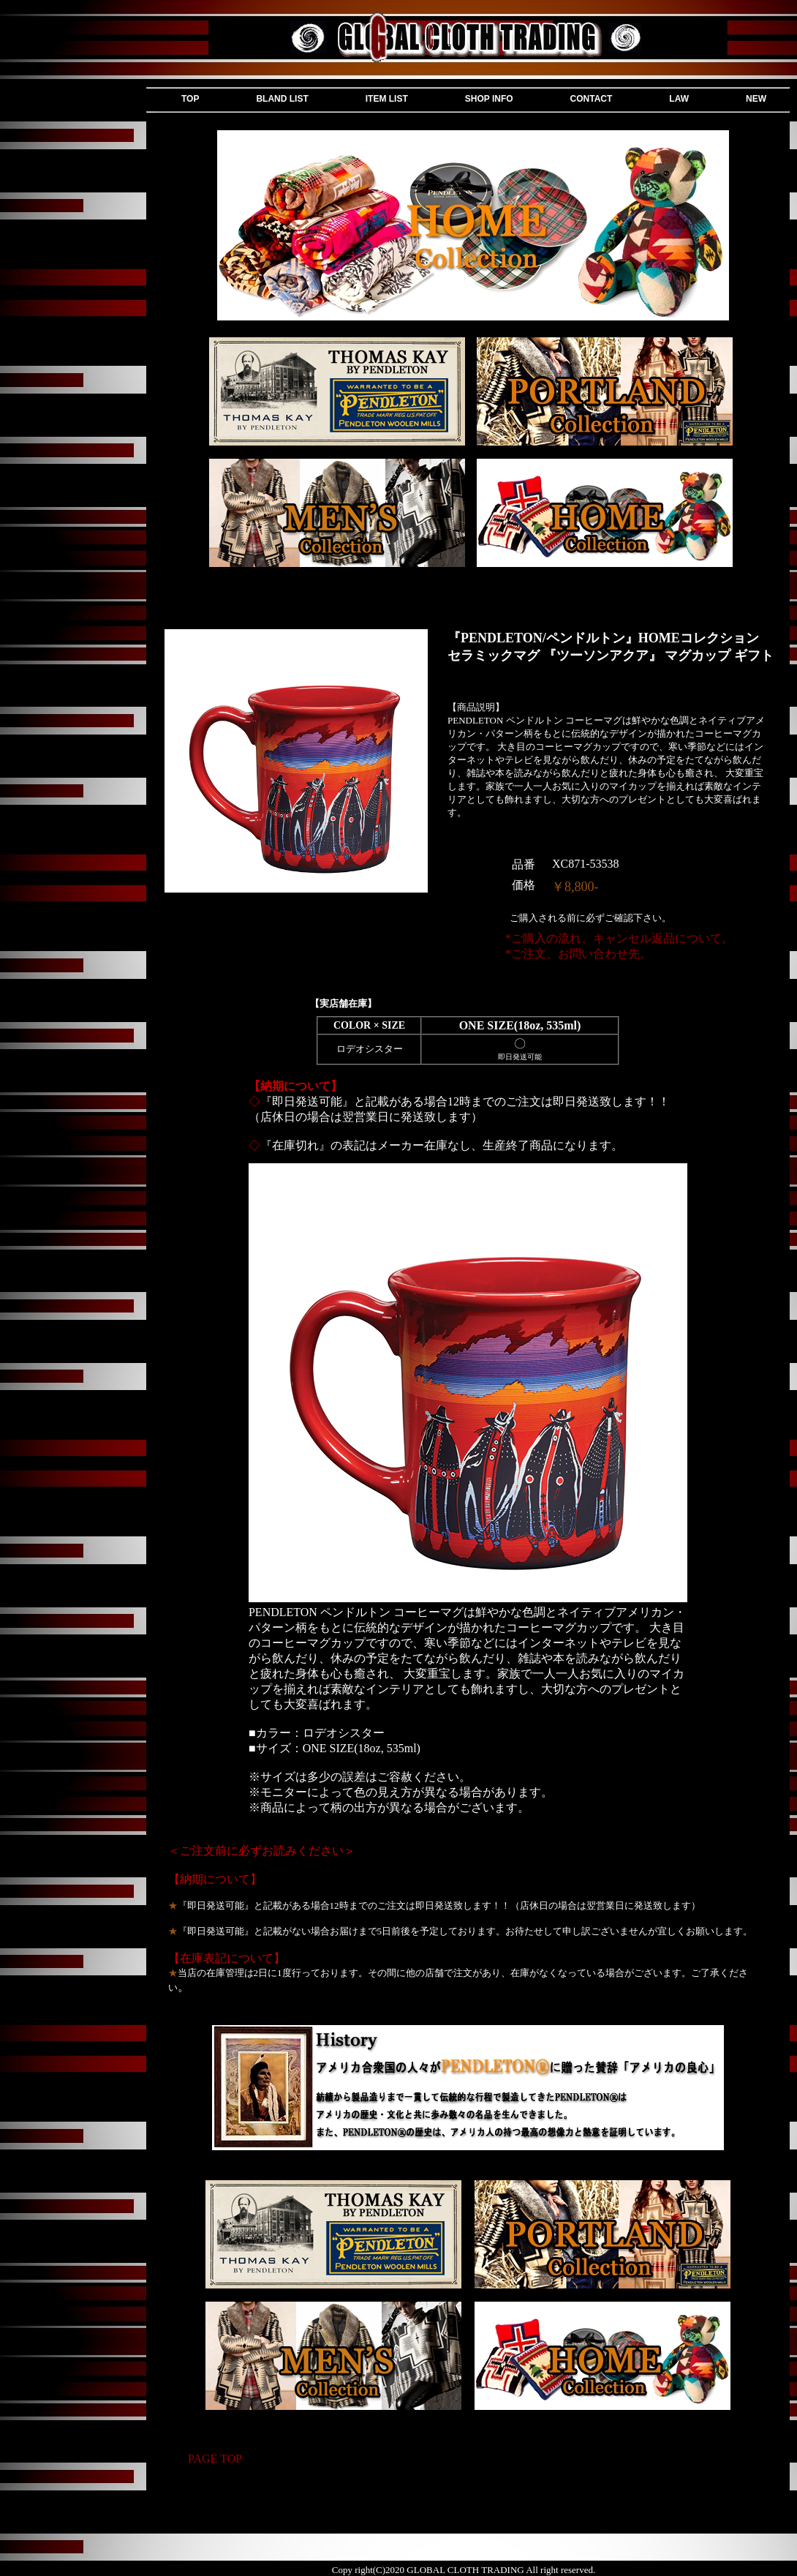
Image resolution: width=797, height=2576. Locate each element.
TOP (190, 99)
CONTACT (591, 99)
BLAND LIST (282, 99)
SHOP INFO (489, 99)
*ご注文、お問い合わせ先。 (578, 953)
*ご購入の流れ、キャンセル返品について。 (619, 938)
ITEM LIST (387, 99)
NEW (756, 99)
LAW (679, 99)
